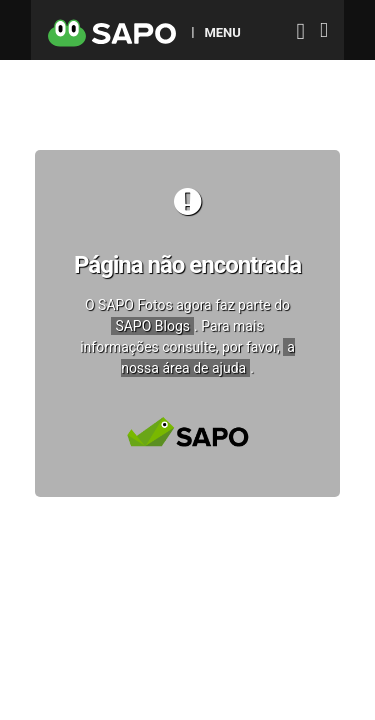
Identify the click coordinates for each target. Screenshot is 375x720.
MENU (222, 32)
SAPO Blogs (152, 326)
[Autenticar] (301, 33)
